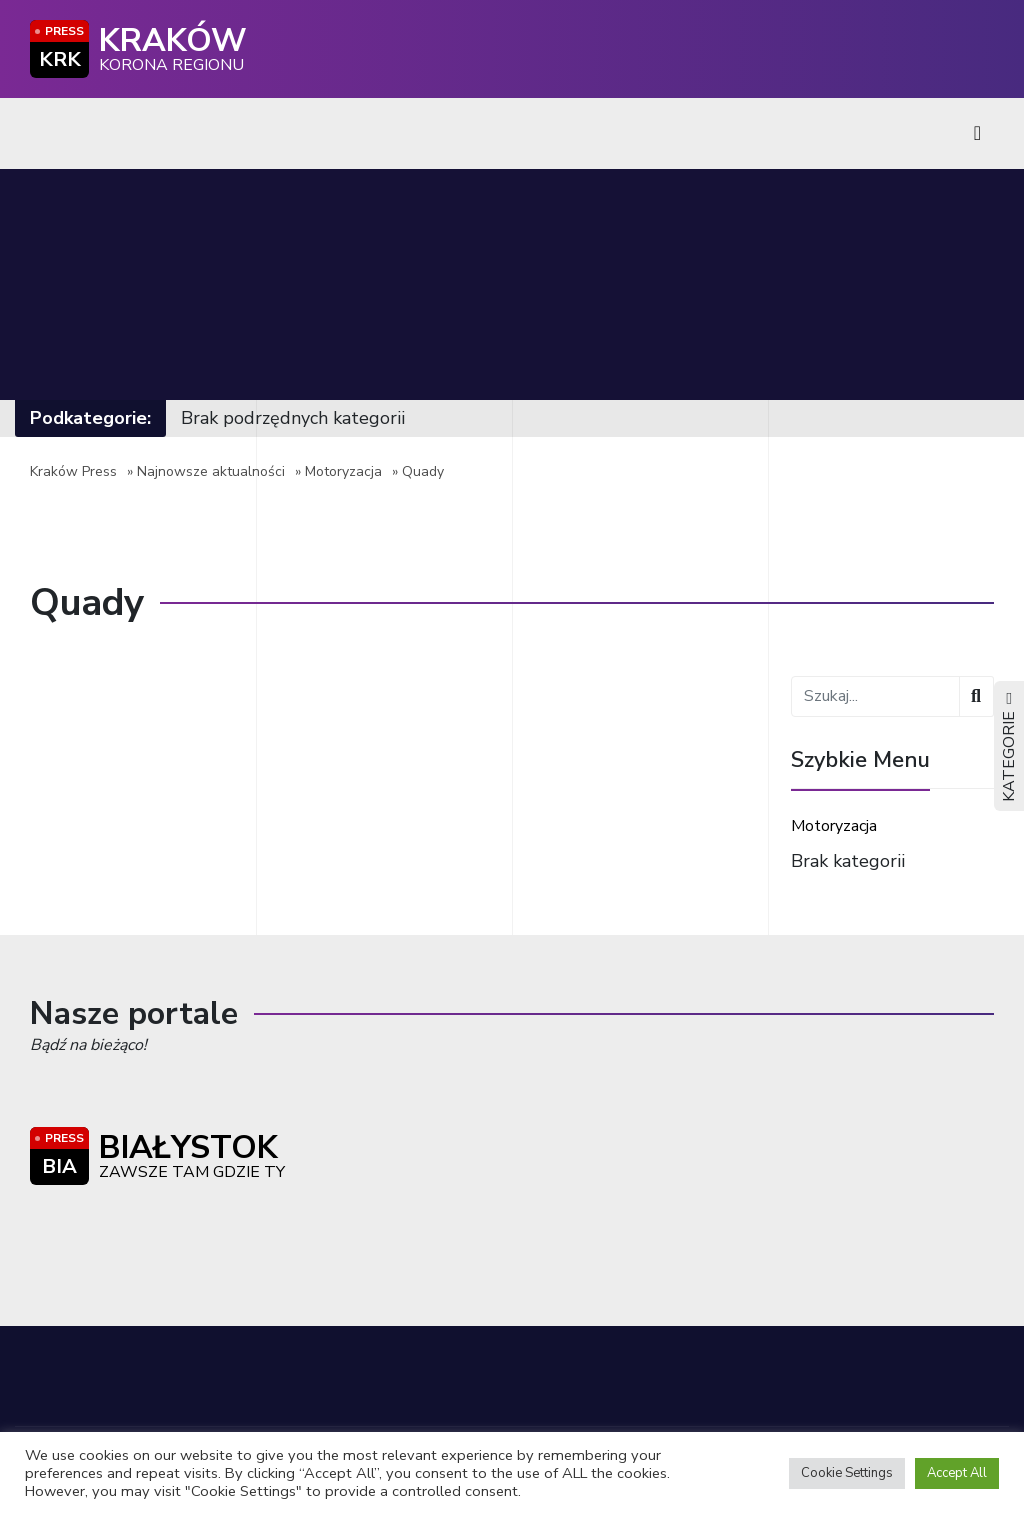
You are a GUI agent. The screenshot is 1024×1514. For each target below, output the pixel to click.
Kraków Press (73, 471)
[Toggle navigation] (977, 133)
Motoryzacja (343, 471)
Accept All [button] (957, 1473)
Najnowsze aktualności (211, 471)
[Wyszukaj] (976, 696)
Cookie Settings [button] (847, 1473)
